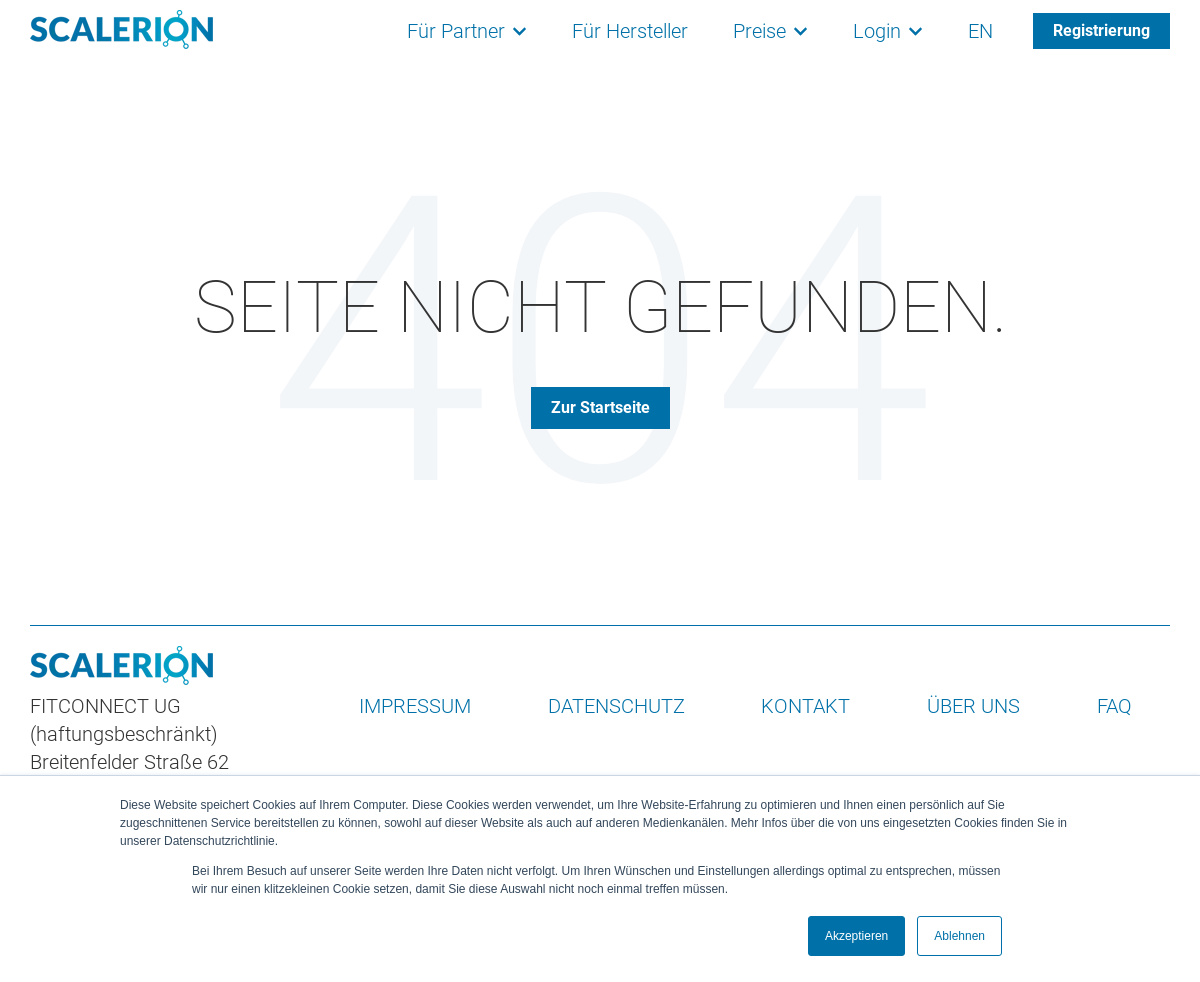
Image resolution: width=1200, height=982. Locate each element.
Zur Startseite (600, 407)
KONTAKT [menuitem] (805, 706)
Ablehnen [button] (959, 936)
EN (980, 31)
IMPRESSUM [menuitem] (415, 706)
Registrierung (1101, 30)
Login (877, 31)
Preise (759, 31)
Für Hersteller (630, 31)
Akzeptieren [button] (856, 936)
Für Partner (456, 31)
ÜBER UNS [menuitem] (973, 706)
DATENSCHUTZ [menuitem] (616, 706)
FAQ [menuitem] (1114, 706)
